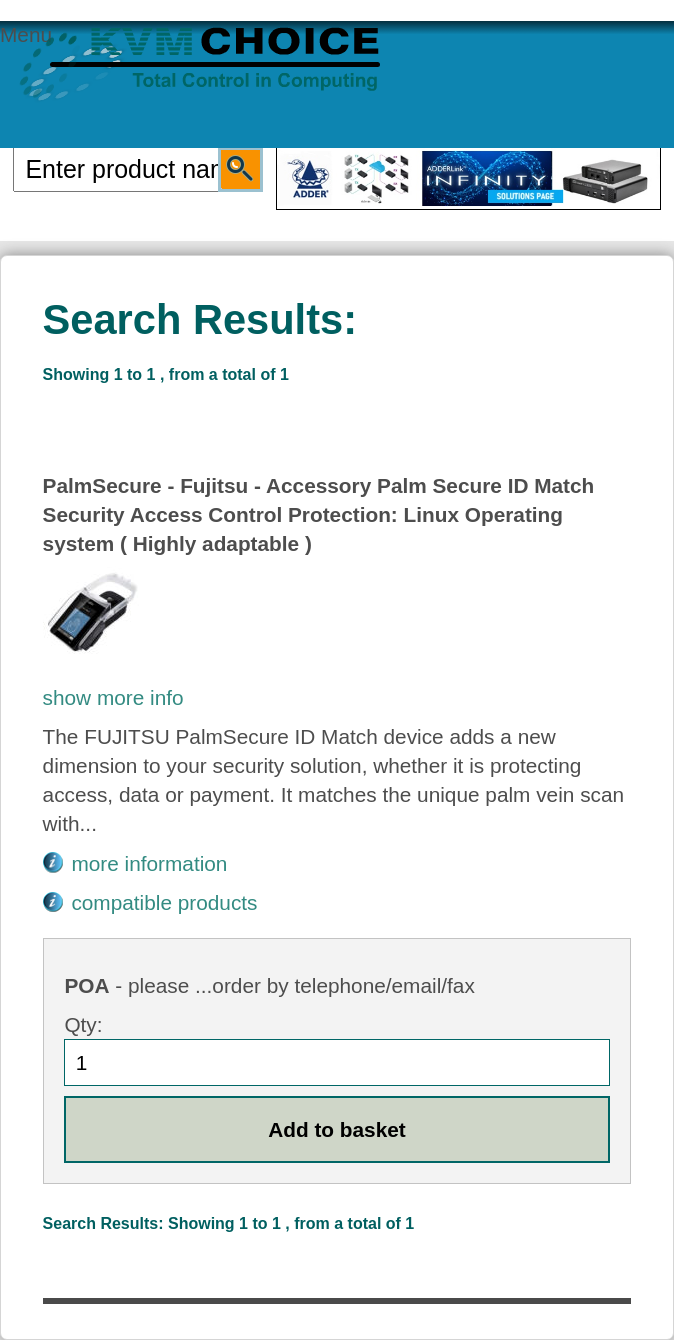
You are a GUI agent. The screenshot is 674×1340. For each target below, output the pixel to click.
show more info (113, 697)
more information (149, 863)
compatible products (164, 902)
